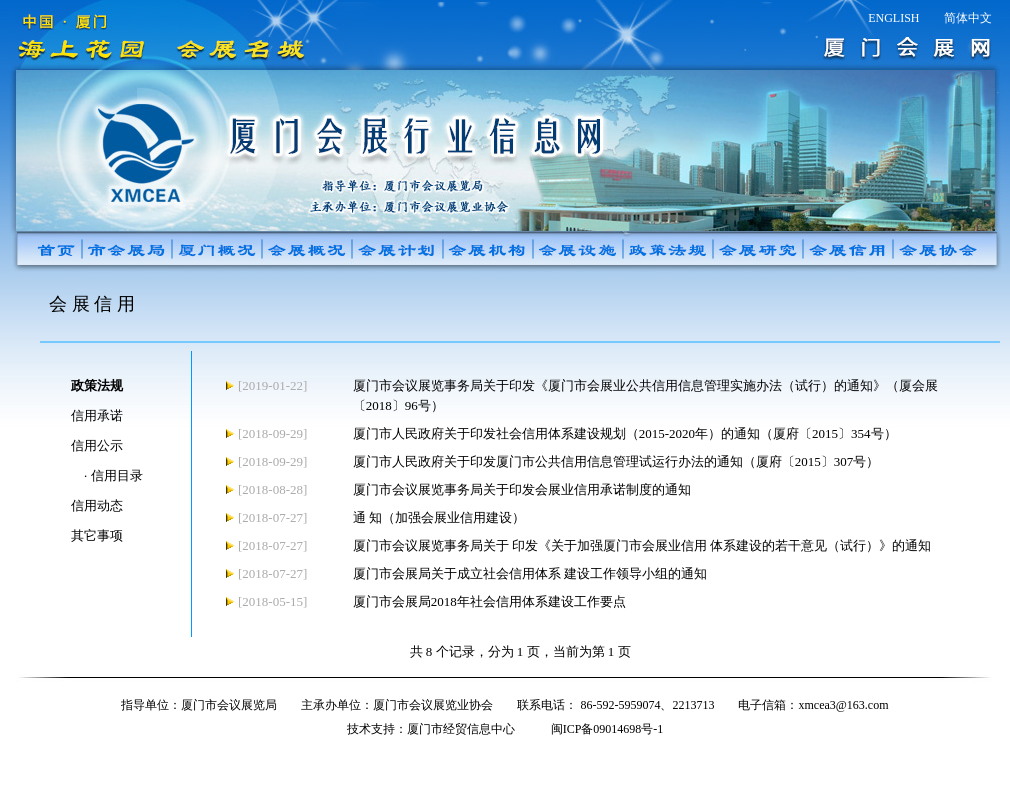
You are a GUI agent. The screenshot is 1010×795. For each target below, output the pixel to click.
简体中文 (968, 18)
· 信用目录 (113, 475)
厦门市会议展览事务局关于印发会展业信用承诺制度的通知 (522, 489)
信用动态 (97, 505)
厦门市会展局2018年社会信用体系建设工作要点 (489, 601)
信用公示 (97, 445)
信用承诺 (97, 415)
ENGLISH (893, 18)
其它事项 (97, 535)
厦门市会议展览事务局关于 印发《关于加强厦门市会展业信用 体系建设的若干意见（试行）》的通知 (642, 545)
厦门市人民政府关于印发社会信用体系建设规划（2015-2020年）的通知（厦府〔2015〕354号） (625, 433)
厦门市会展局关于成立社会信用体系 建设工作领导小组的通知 (530, 573)
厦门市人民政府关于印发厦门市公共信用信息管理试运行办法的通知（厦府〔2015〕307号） (616, 461)
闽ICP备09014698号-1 (607, 729)
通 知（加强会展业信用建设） (439, 517)
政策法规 (97, 385)
